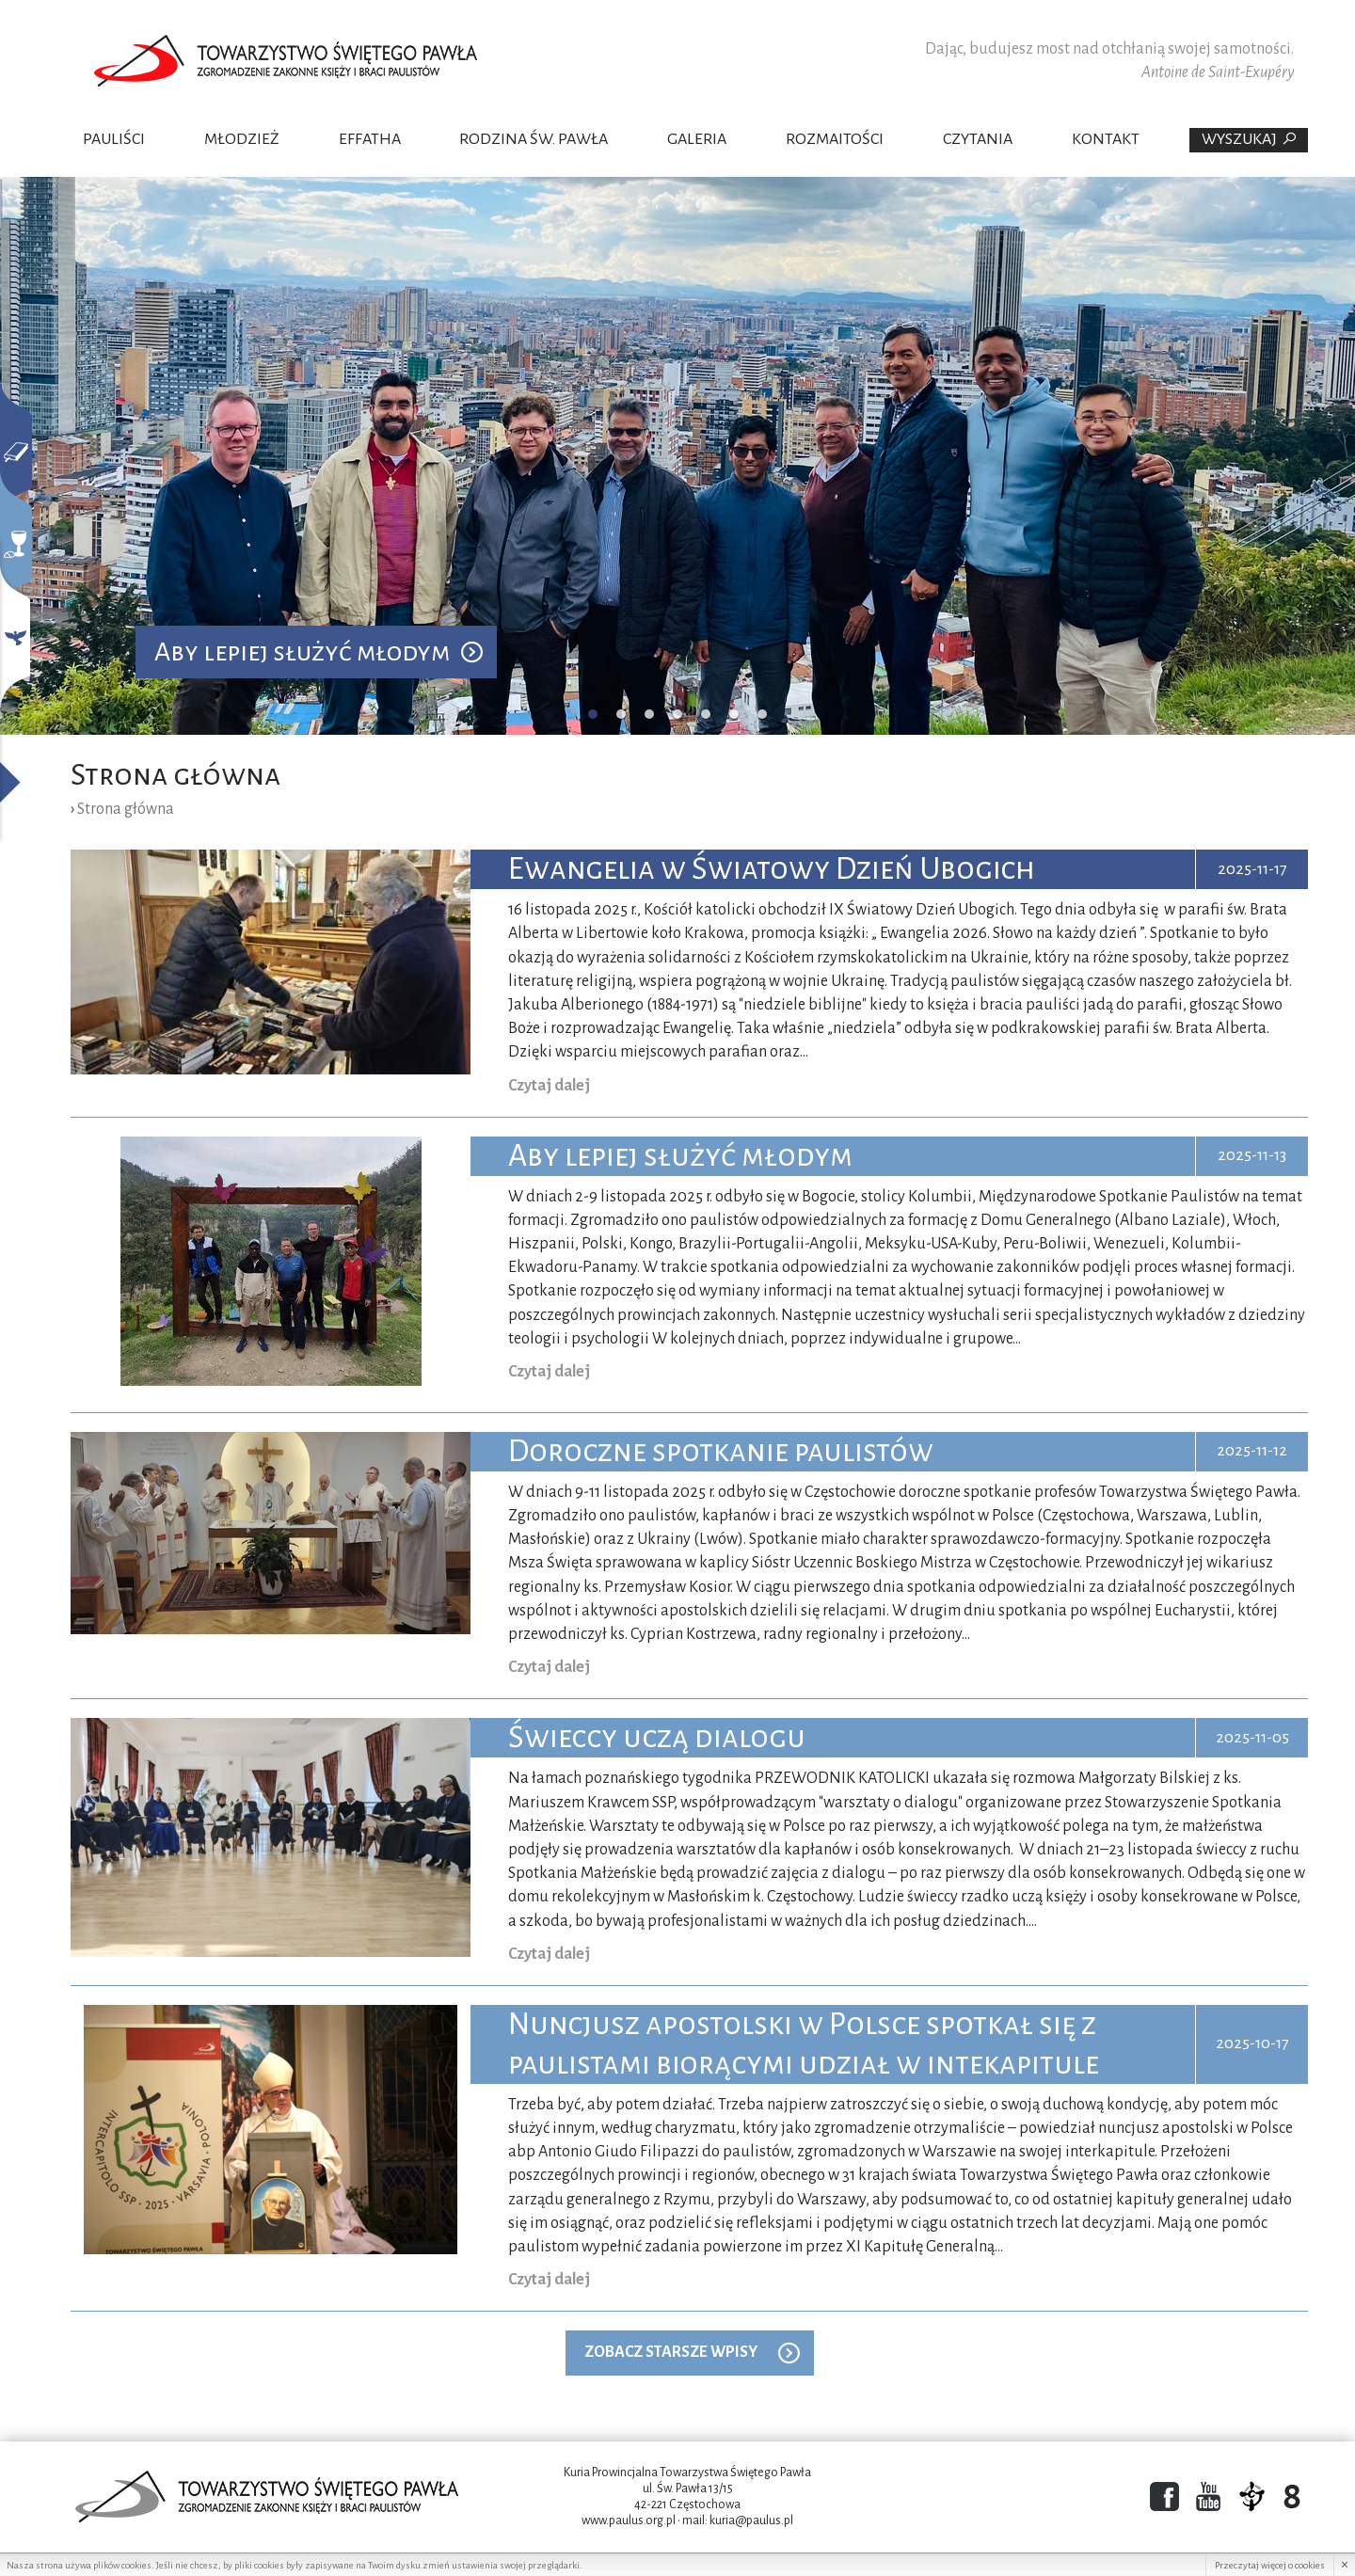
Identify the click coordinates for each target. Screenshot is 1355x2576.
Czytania (977, 139)
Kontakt (1106, 139)
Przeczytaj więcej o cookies (1270, 2565)
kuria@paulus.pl (751, 2520)
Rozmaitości (835, 139)
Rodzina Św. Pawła (533, 139)
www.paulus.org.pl (629, 2520)
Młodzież (241, 139)
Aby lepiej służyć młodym (302, 652)
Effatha (370, 139)
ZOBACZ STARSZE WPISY (670, 2352)
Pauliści (114, 139)
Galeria (696, 139)
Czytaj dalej (549, 1085)
